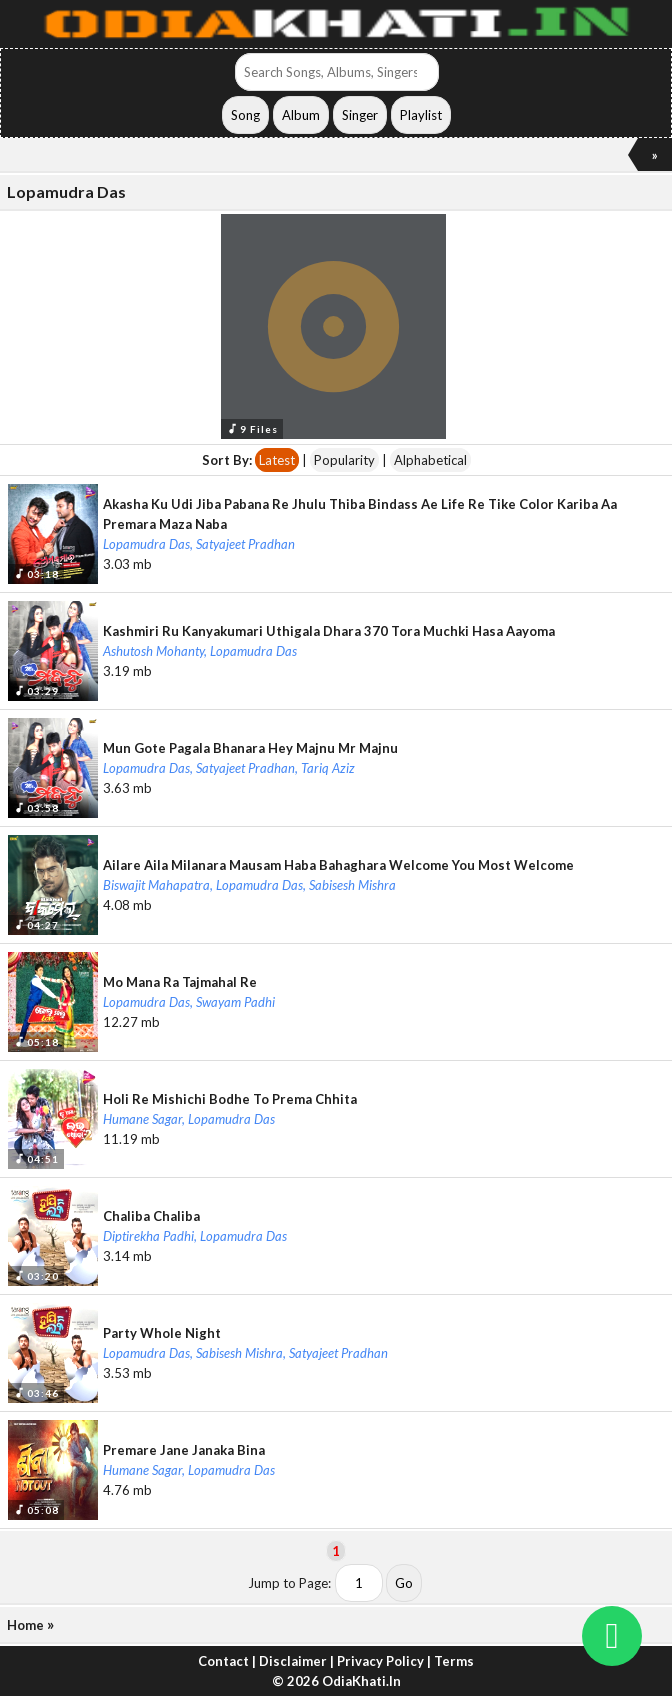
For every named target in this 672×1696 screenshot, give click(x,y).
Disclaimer (293, 1661)
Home (25, 1625)
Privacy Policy (380, 1661)
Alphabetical (430, 460)
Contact (223, 1661)
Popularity (344, 460)
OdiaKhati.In (361, 1681)
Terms (454, 1661)
